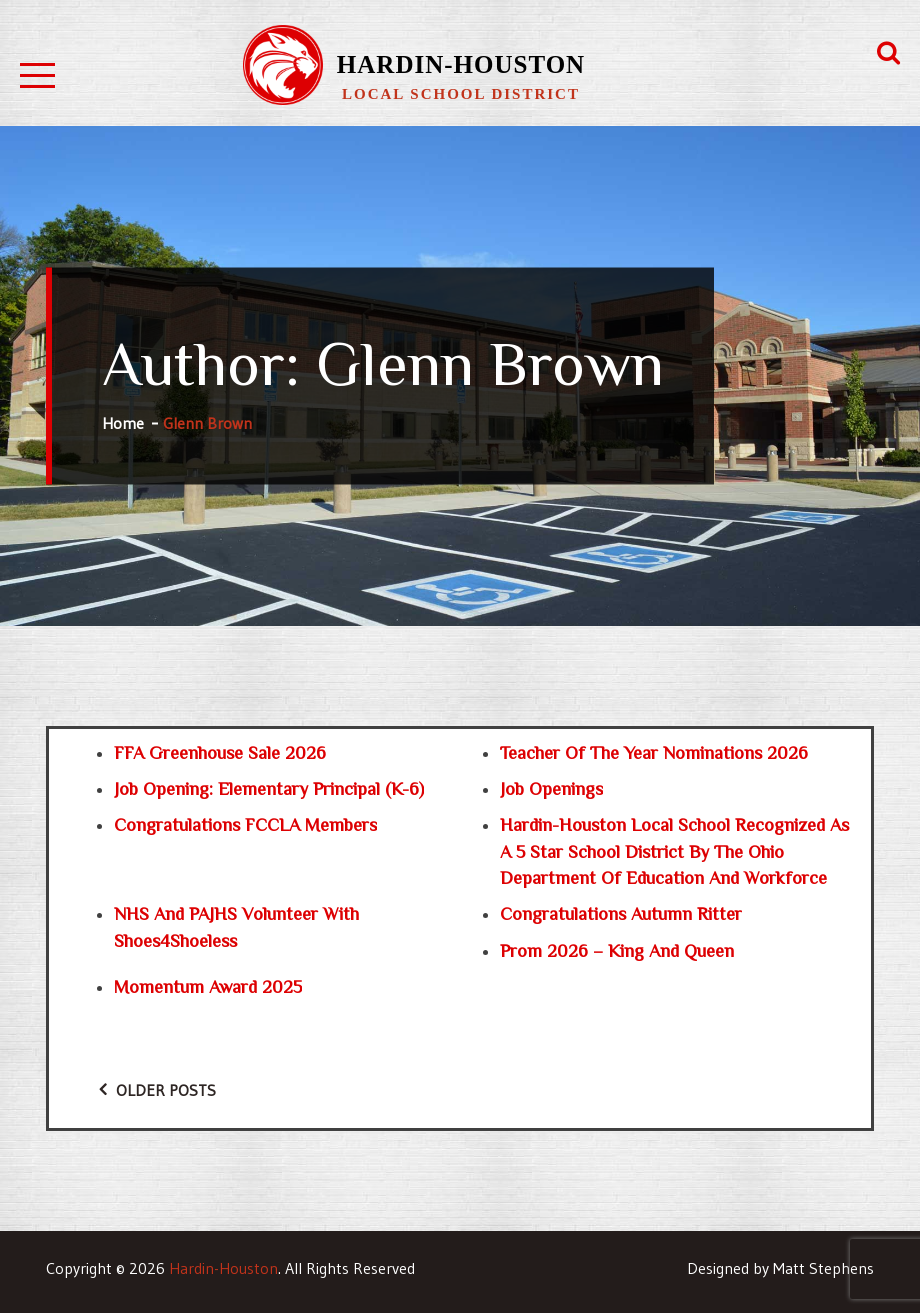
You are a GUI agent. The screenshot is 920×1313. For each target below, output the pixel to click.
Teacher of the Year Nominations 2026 (654, 753)
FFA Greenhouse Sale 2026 (220, 753)
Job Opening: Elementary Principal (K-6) (269, 789)
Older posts (166, 1090)
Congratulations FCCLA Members (245, 825)
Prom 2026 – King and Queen (617, 951)
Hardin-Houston (461, 64)
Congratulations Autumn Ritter (621, 914)
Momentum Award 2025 (208, 987)
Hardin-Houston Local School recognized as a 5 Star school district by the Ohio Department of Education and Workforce (674, 851)
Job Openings (551, 789)
